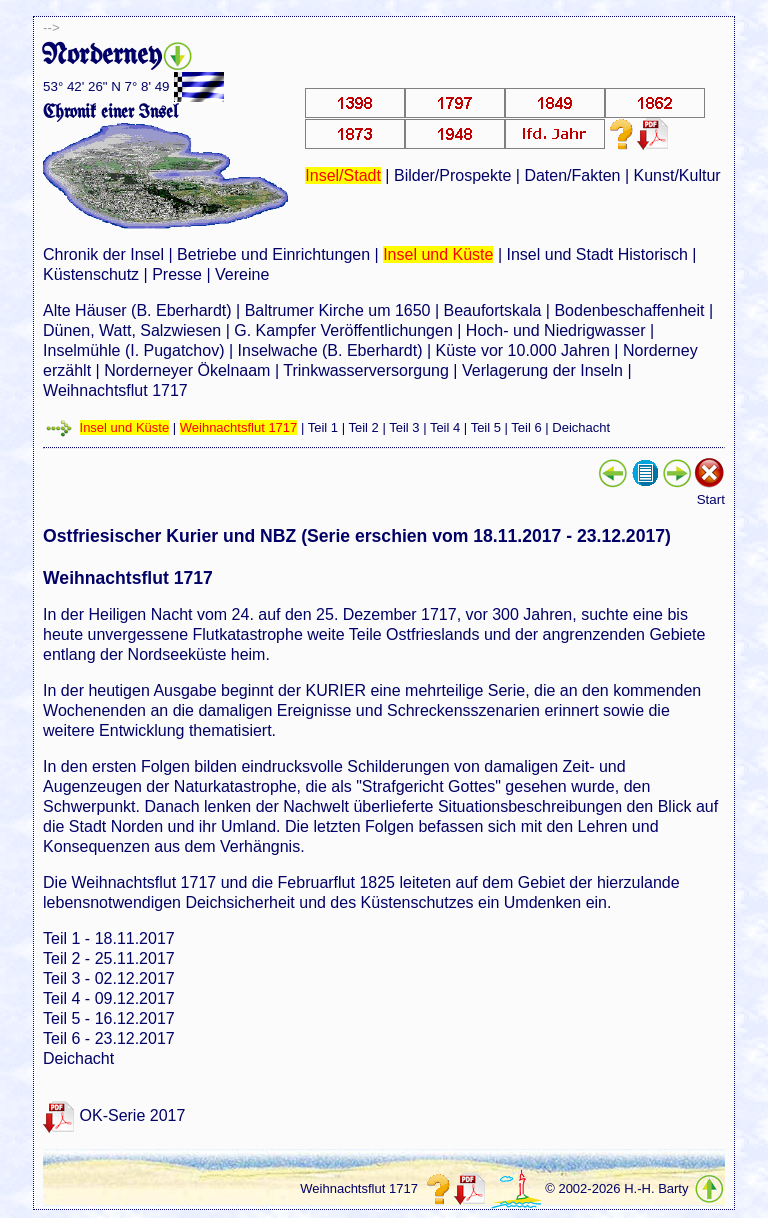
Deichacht (581, 427)
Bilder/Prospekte (452, 175)
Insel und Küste (438, 254)
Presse (177, 274)
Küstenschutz (91, 274)
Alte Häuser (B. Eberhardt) (137, 310)
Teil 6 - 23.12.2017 (109, 1038)
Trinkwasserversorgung (366, 370)
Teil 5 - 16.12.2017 (109, 1018)
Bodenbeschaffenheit (629, 310)
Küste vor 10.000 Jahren (523, 350)
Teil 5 (486, 427)
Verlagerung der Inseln (542, 370)
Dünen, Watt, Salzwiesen (132, 330)
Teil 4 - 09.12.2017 (109, 998)
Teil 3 (404, 427)
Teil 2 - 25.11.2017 (109, 958)
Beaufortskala (493, 310)
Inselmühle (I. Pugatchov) (133, 350)
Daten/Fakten (572, 175)
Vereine (242, 274)
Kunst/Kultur (677, 175)
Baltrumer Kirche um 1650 (338, 310)
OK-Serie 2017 (133, 1115)
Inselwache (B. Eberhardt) (330, 350)
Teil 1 (323, 427)
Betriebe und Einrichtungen (273, 254)
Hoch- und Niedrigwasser (556, 330)
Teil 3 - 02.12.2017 (109, 978)
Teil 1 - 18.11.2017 (109, 938)
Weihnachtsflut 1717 (115, 390)
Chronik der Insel (103, 254)
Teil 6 (526, 427)
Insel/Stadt (343, 175)
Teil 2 (363, 427)
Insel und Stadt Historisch (596, 254)
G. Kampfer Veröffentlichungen (343, 330)
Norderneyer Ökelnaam (187, 370)
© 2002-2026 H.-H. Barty (616, 1188)
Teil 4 (445, 427)
